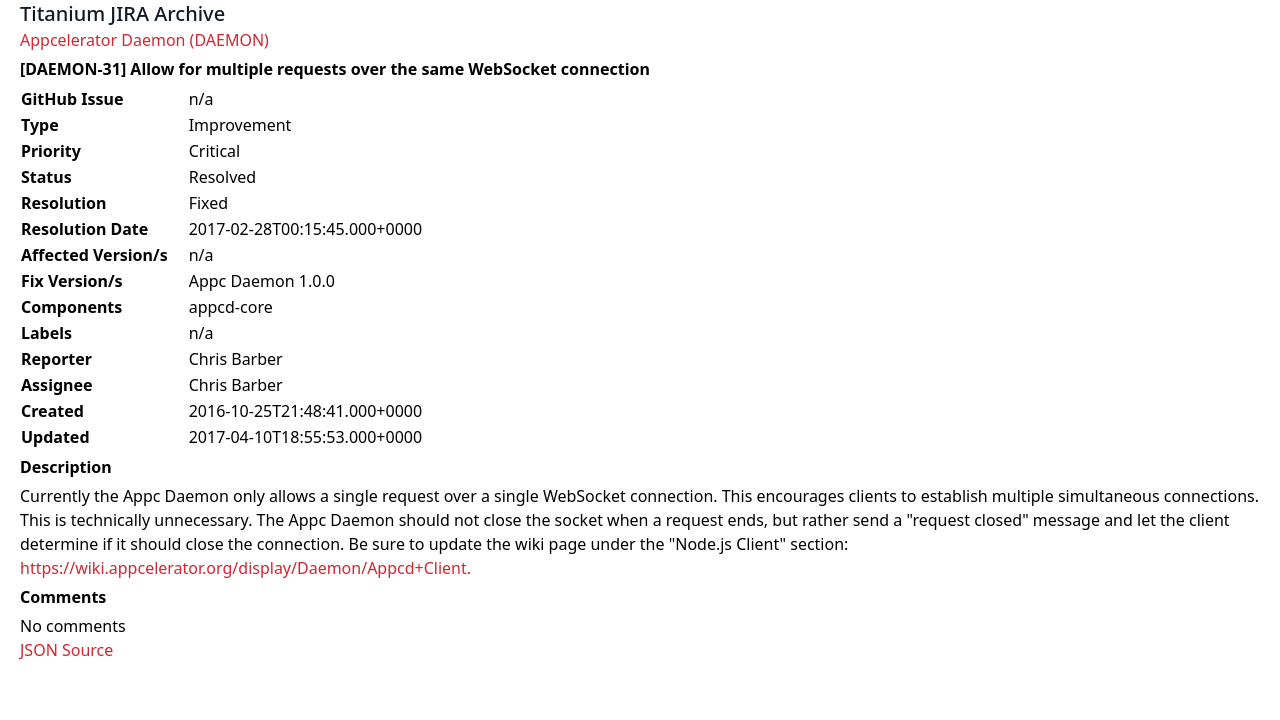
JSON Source (66, 650)
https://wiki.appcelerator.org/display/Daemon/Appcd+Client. (245, 568)
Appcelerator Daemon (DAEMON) (144, 40)
